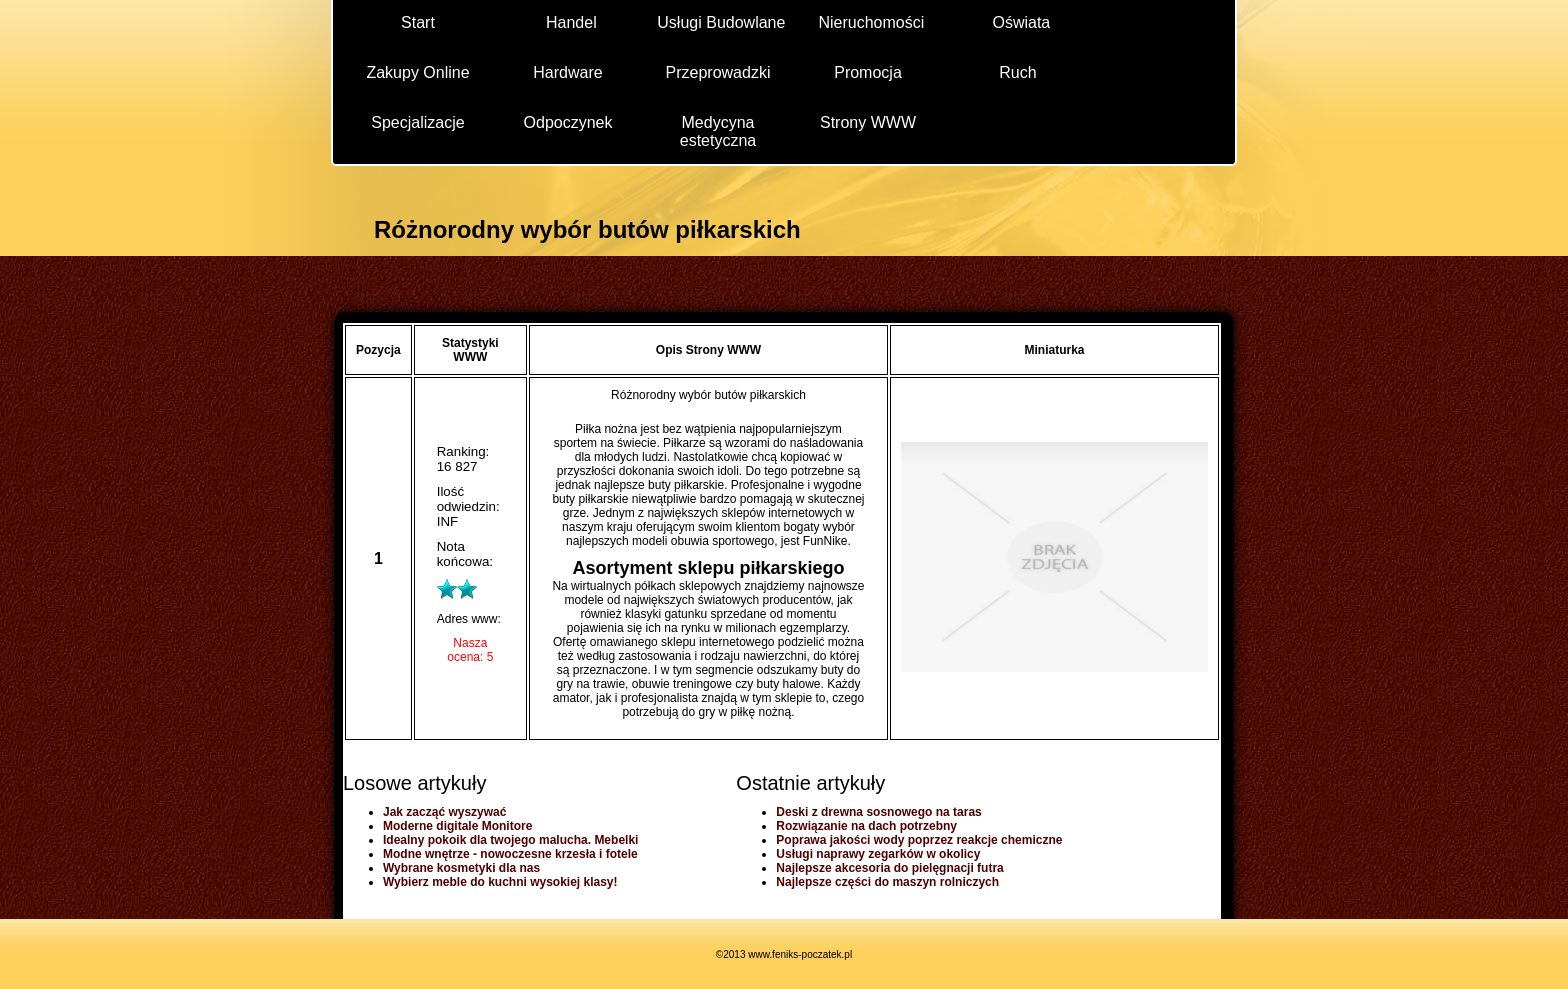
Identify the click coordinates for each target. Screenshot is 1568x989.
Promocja (868, 72)
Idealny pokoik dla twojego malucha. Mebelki (510, 840)
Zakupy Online (417, 72)
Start (418, 22)
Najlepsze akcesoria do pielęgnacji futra (889, 868)
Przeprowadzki (718, 72)
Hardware (567, 72)
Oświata (1021, 22)
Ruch (1017, 72)
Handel (571, 22)
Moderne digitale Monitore (457, 826)
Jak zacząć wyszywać (444, 812)
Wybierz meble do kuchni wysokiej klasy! (500, 882)
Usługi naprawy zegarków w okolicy (878, 854)
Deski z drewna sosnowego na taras (878, 812)
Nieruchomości (871, 22)
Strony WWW (868, 122)
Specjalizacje (417, 122)
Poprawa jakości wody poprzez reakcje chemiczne (919, 840)
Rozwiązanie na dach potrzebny (866, 826)
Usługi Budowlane (721, 22)
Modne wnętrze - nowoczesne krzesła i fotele (510, 854)
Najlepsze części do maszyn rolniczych (887, 882)
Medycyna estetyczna (718, 130)
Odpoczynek (568, 122)
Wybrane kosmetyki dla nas (461, 868)
